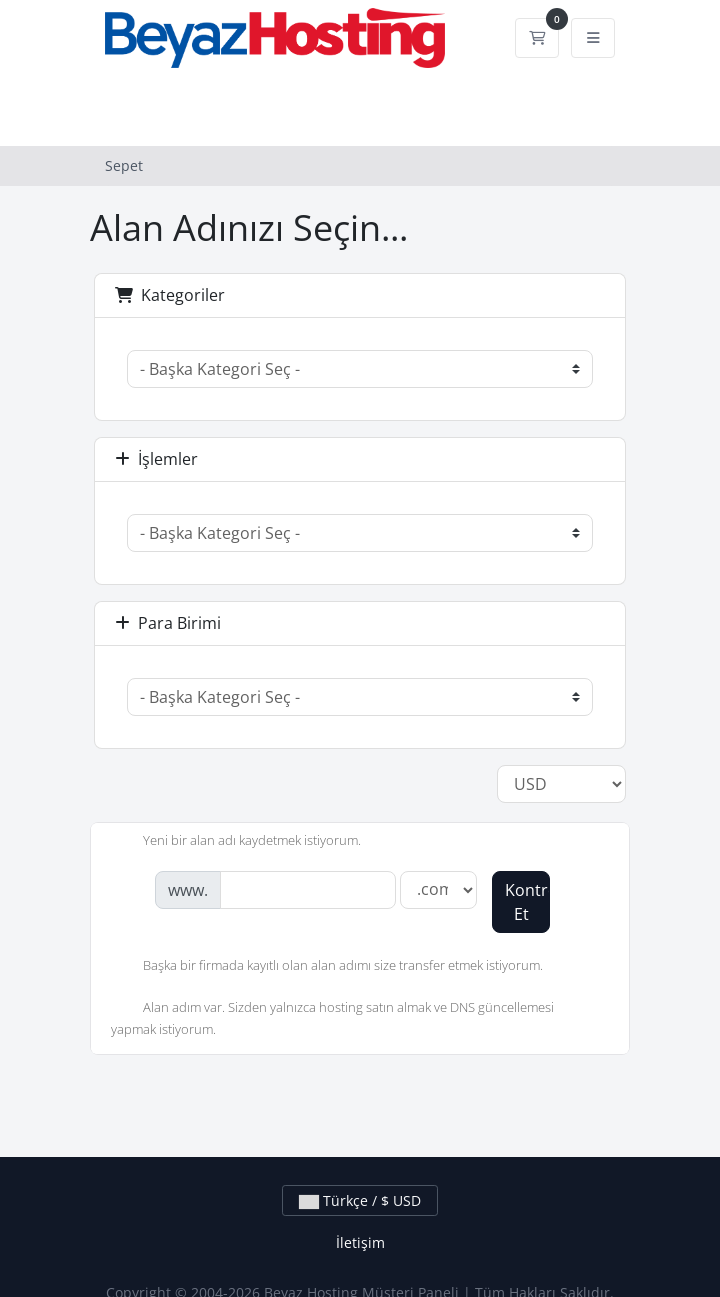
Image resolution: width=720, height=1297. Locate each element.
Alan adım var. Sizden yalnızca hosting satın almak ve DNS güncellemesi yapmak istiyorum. (332, 1018)
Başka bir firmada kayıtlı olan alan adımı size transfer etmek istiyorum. (327, 967)
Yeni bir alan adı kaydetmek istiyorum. (236, 842)
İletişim (360, 1242)
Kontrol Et (527, 902)
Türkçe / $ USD (360, 1200)
